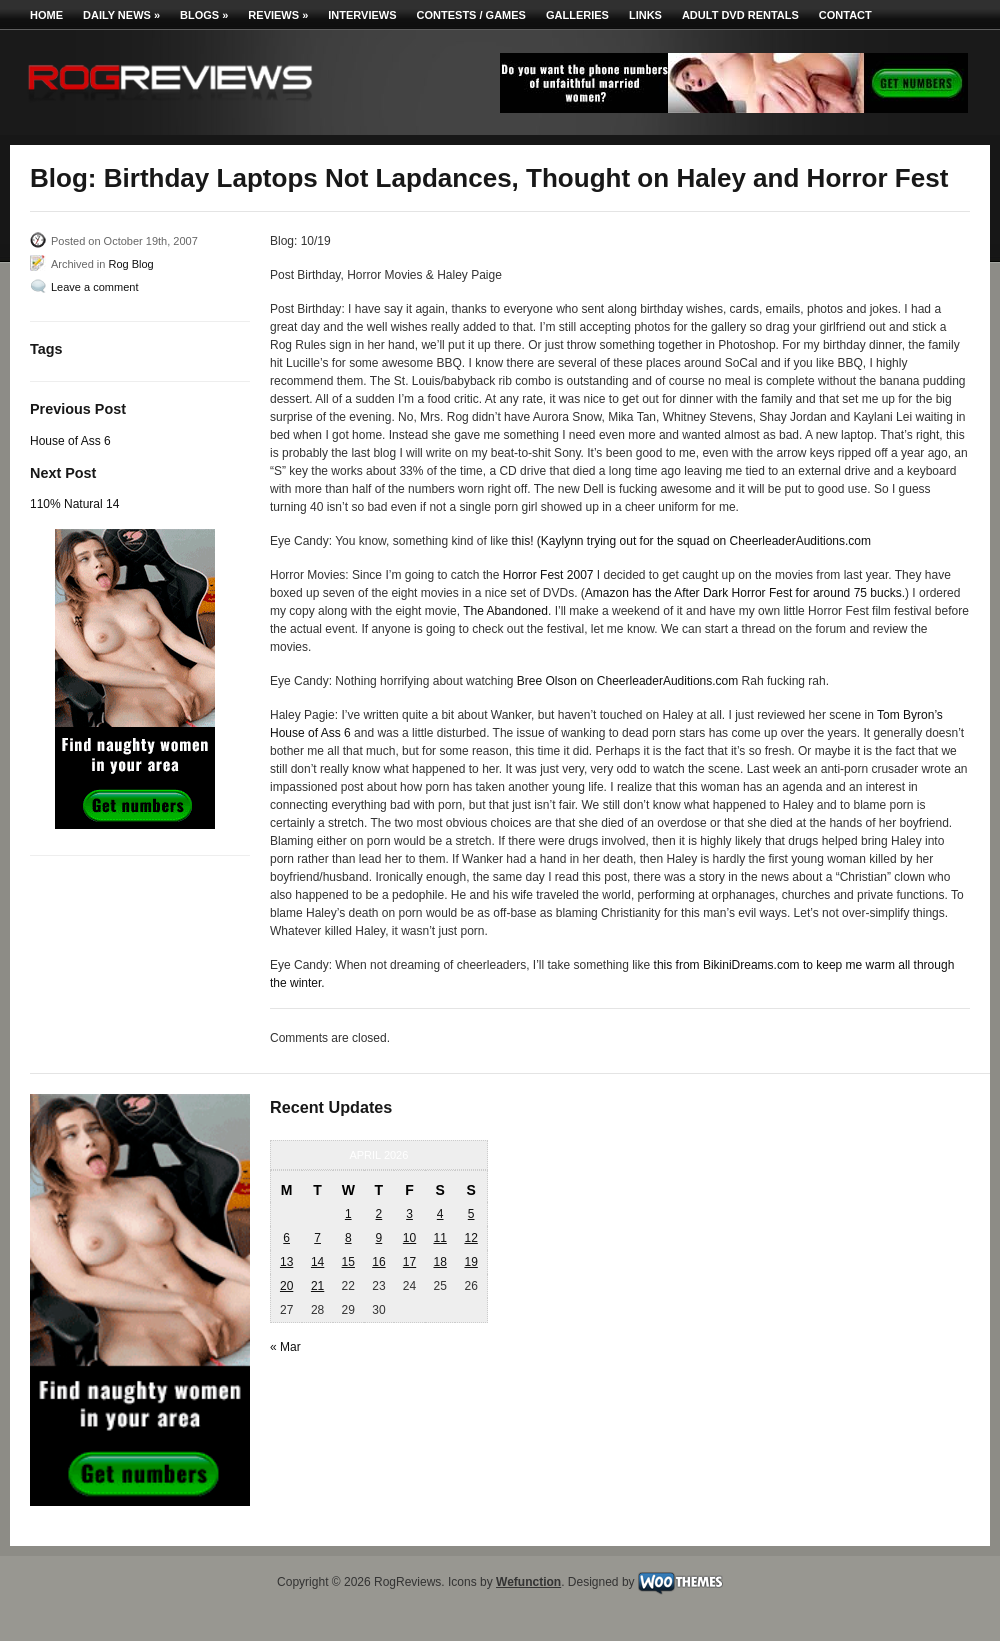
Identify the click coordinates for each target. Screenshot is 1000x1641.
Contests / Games (471, 15)
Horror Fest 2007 (548, 575)
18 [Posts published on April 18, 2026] (439, 1262)
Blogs (204, 15)
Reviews (278, 15)
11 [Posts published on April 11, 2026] (439, 1238)
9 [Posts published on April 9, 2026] (379, 1238)
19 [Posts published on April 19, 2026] (470, 1262)
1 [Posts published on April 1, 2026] (348, 1214)
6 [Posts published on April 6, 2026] (286, 1238)
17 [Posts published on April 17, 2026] (409, 1262)
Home (46, 15)
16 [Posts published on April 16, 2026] (378, 1262)
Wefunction (528, 1582)
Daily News (121, 15)
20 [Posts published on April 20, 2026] (286, 1286)
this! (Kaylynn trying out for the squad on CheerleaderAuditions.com (692, 541)
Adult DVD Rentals (740, 15)
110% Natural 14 (74, 504)
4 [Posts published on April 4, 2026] (440, 1214)
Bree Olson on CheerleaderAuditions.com (627, 681)
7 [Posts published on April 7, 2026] (317, 1238)
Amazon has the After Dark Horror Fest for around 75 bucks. (745, 593)
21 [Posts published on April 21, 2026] (317, 1286)
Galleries (577, 15)
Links (645, 15)
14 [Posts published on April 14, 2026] (317, 1262)
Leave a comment (94, 287)
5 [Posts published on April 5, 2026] (471, 1214)
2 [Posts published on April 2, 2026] (379, 1214)
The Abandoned (505, 611)
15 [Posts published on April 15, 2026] (348, 1262)
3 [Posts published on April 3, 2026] (409, 1214)
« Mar (285, 1347)
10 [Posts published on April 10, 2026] (409, 1238)
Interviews (362, 15)
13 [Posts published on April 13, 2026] (286, 1262)
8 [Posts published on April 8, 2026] (348, 1238)
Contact (845, 15)
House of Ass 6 (70, 441)
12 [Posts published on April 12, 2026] (470, 1238)
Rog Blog (130, 264)
